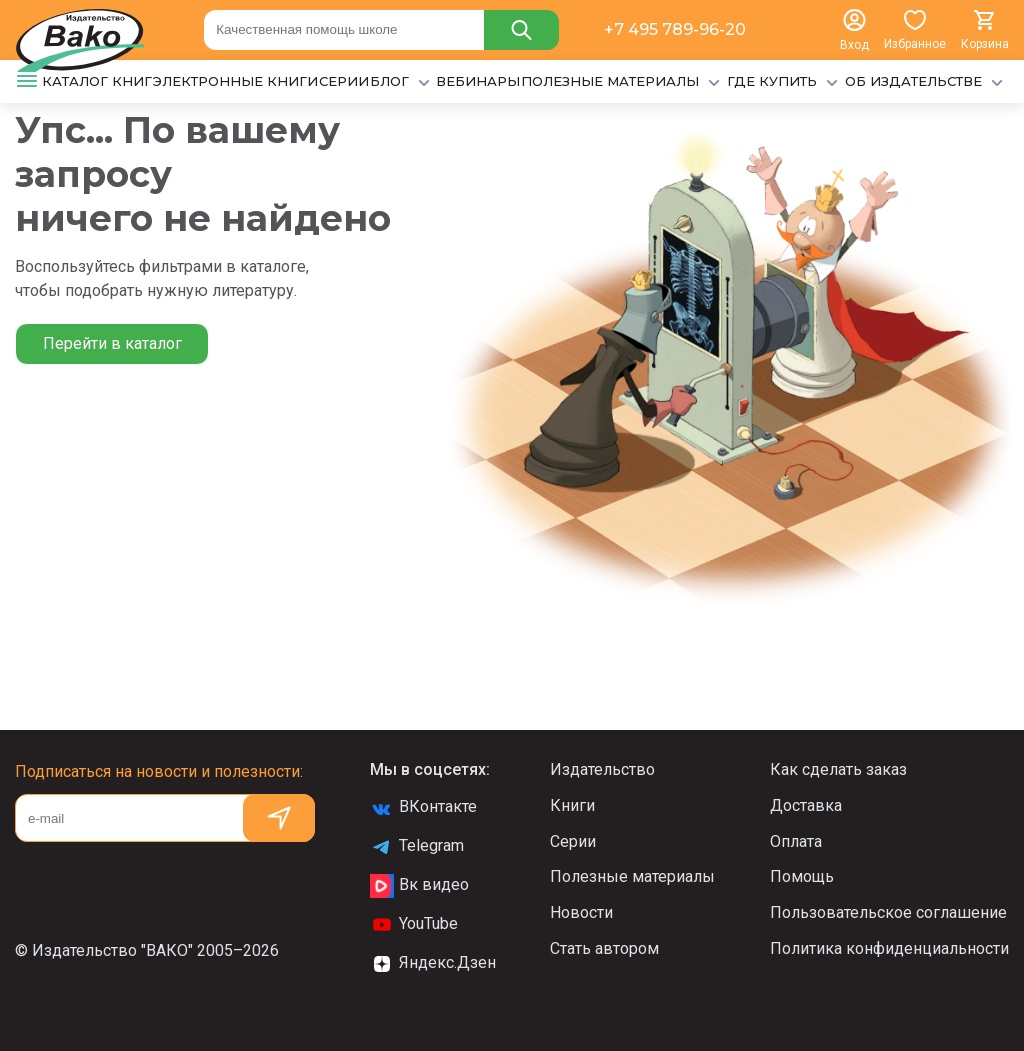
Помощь (802, 876)
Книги (572, 805)
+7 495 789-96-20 (675, 29)
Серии (573, 841)
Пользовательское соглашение (888, 912)
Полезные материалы (632, 876)
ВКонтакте (423, 808)
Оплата (796, 841)
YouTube (414, 925)
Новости (581, 912)
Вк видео (419, 886)
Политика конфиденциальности (889, 948)
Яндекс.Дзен (433, 964)
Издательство (602, 769)
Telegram (417, 847)
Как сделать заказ (838, 769)
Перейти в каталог (112, 343)
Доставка (806, 805)
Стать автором (604, 948)
